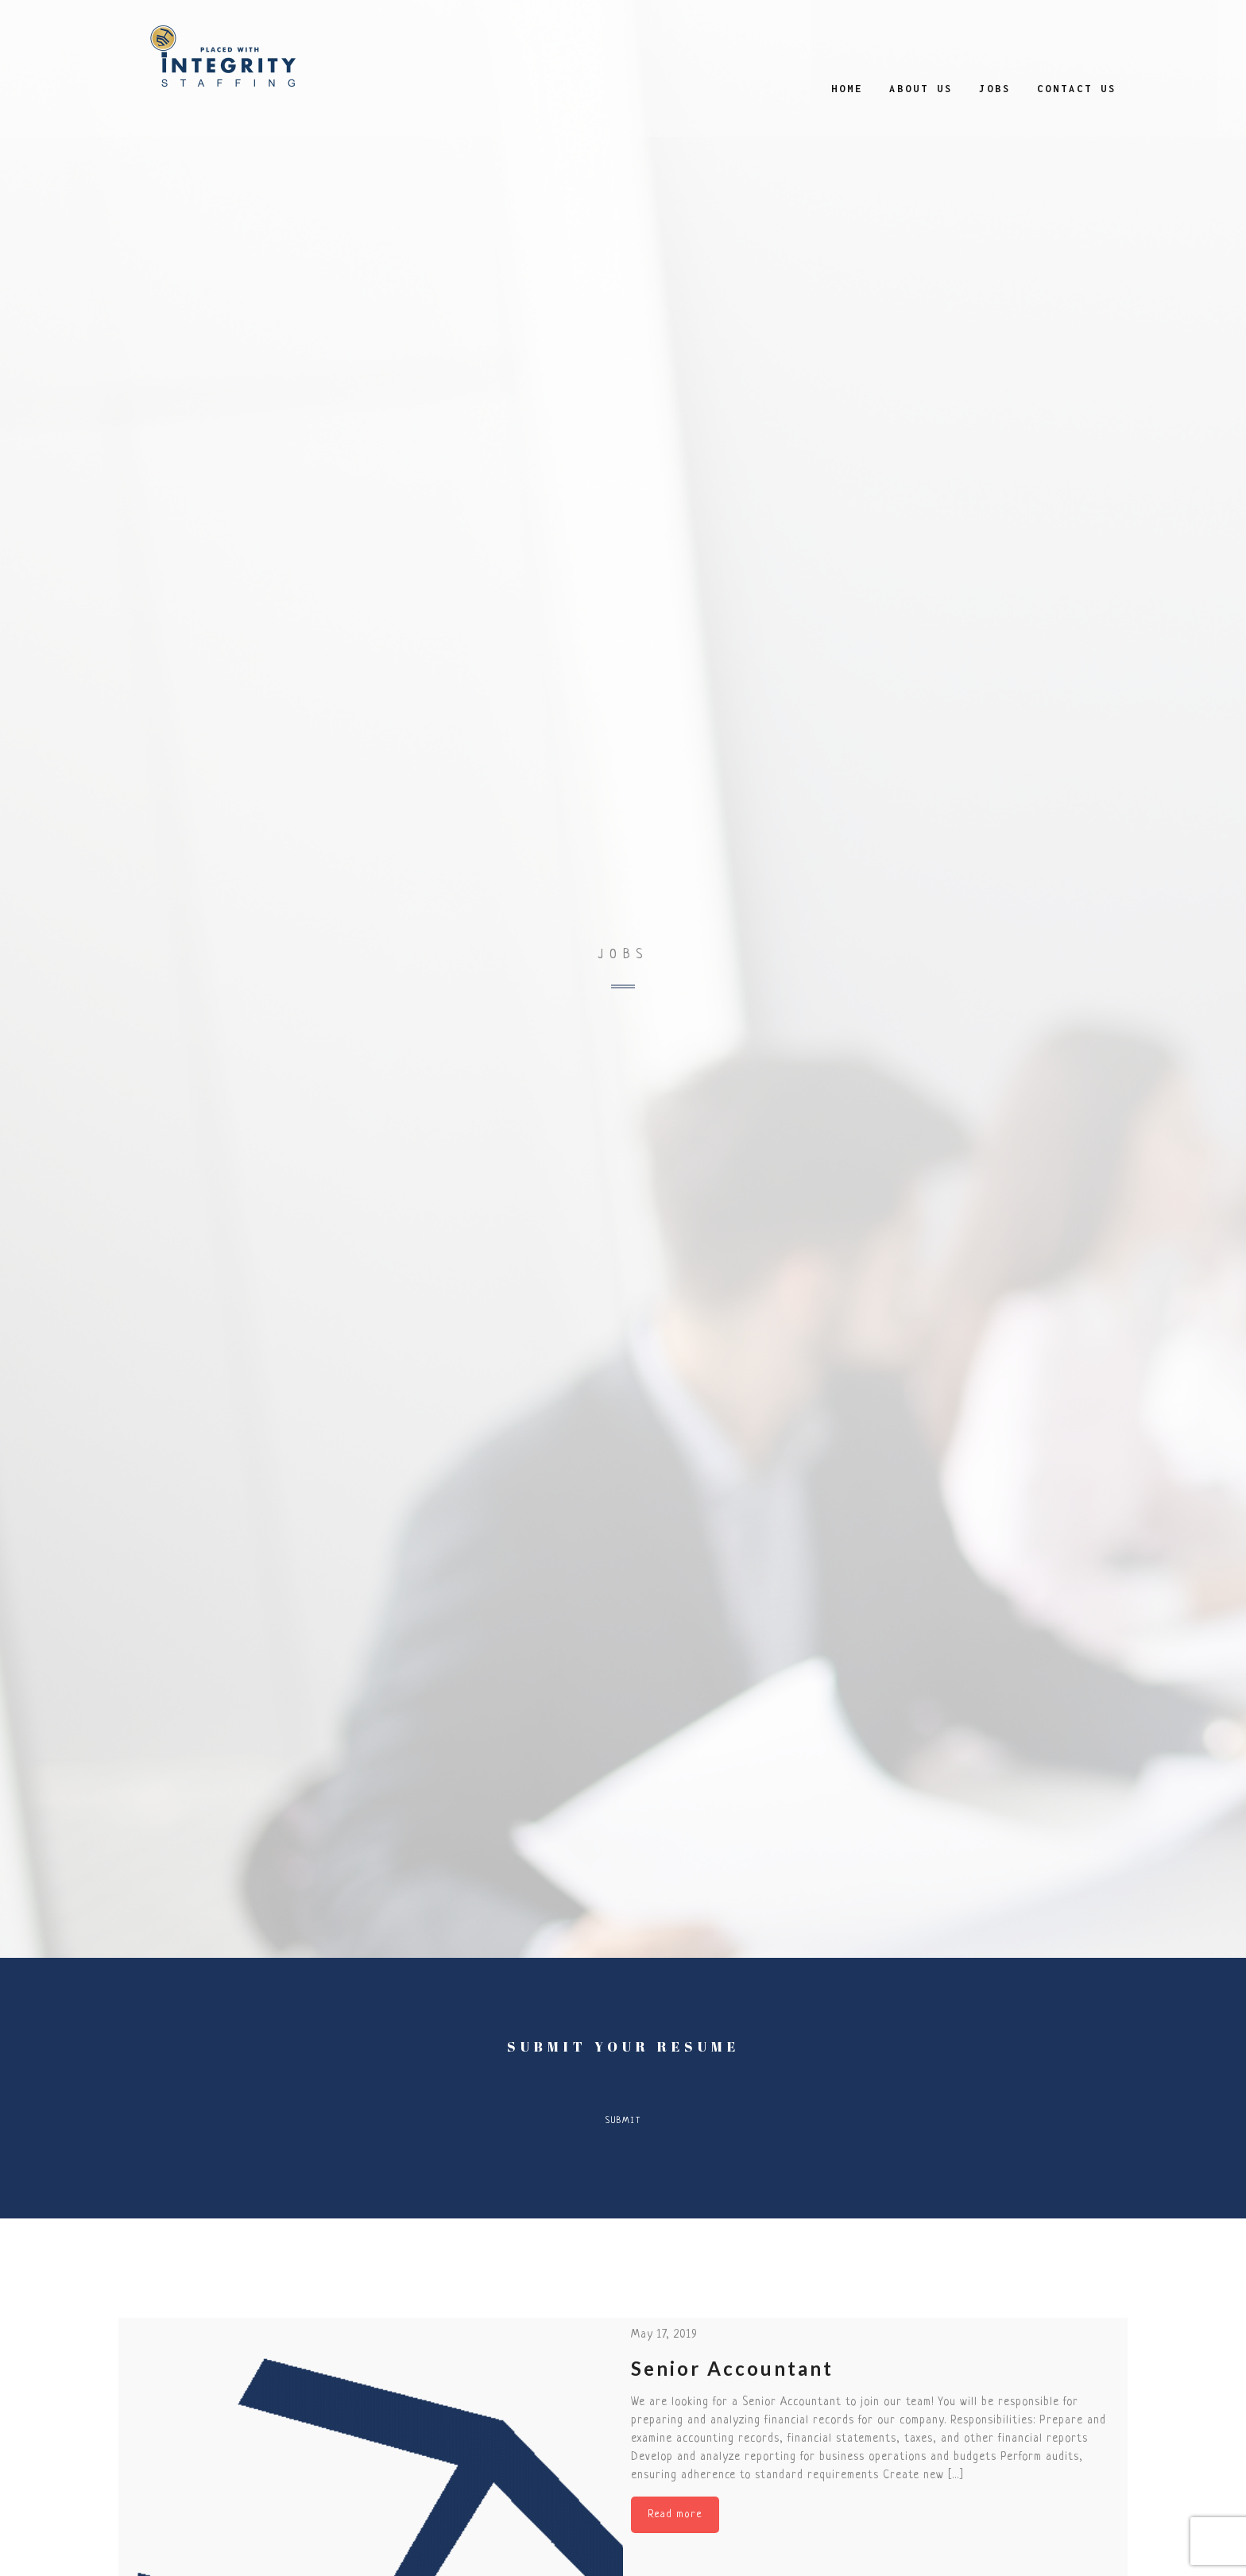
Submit (623, 2120)
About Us (921, 89)
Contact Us (1076, 89)
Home (847, 89)
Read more (675, 2514)
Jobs (995, 89)
